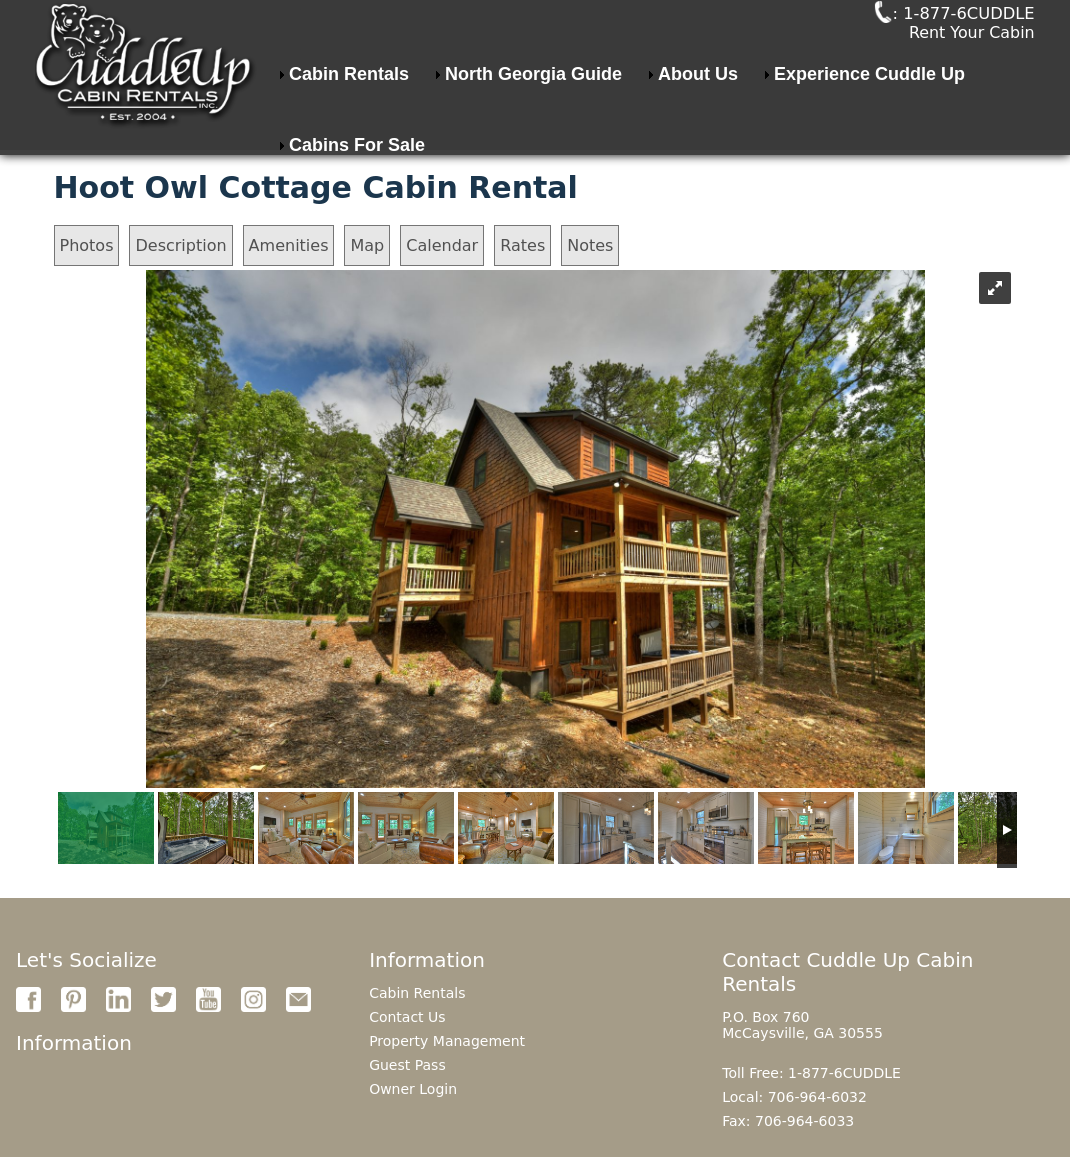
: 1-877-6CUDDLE (921, 37)
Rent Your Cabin (971, 58)
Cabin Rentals (349, 121)
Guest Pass (407, 1065)
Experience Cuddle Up (869, 121)
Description (180, 245)
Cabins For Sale (357, 192)
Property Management (447, 1041)
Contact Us (407, 1017)
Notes (590, 245)
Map (367, 245)
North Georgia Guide (533, 121)
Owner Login (413, 1089)
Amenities (289, 245)
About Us (698, 121)
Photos (87, 245)
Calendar (442, 245)
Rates (522, 245)
